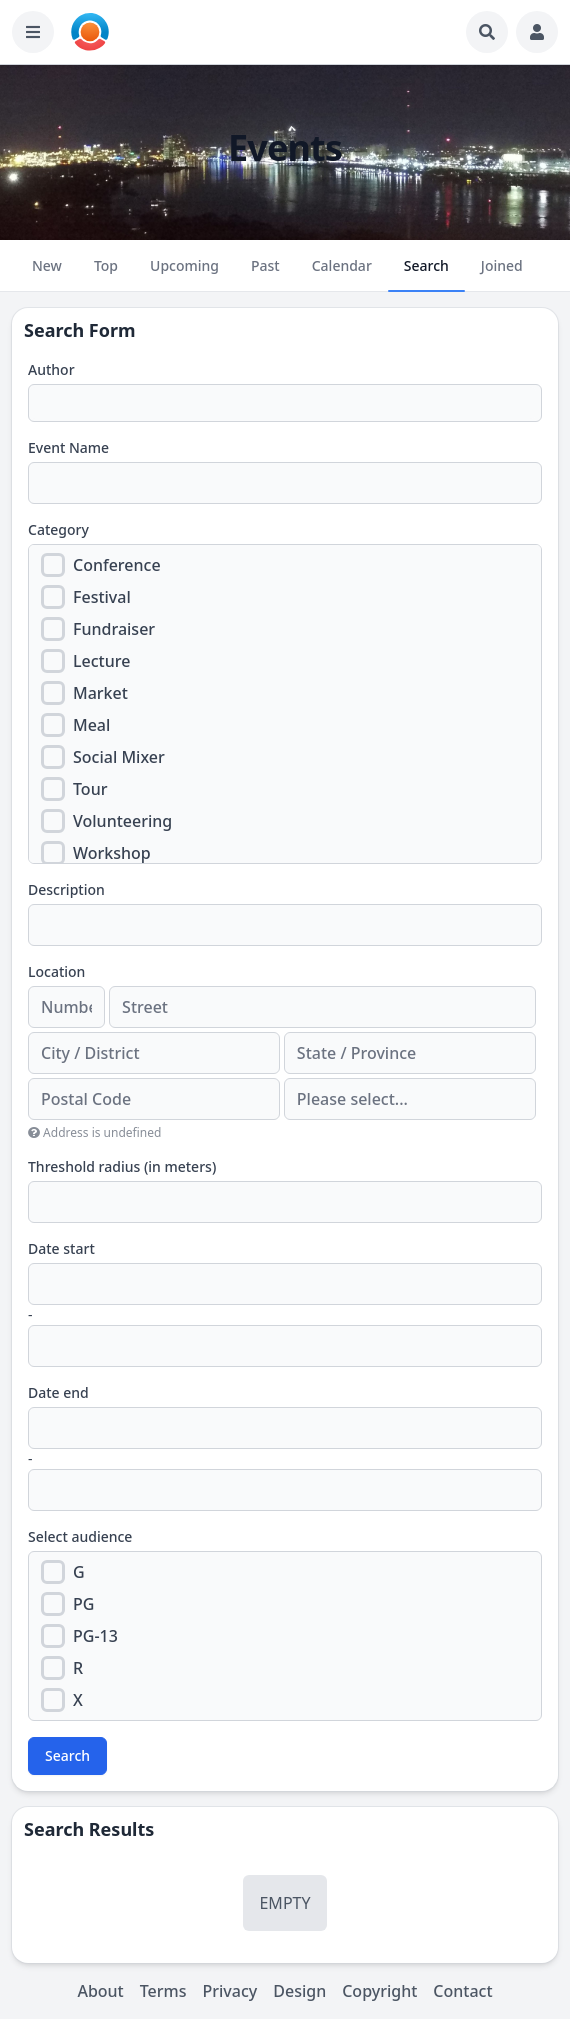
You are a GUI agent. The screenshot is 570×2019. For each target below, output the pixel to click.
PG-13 (95, 1636)
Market (100, 693)
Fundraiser (114, 629)
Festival (102, 597)
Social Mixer (119, 757)
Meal (91, 725)
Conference (117, 565)
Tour (90, 789)
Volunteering (122, 821)
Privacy (230, 1991)
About (100, 1991)
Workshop (112, 853)
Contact (462, 1991)
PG (83, 1604)
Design (299, 1991)
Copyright (379, 1991)
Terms (163, 1991)
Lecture (101, 661)
